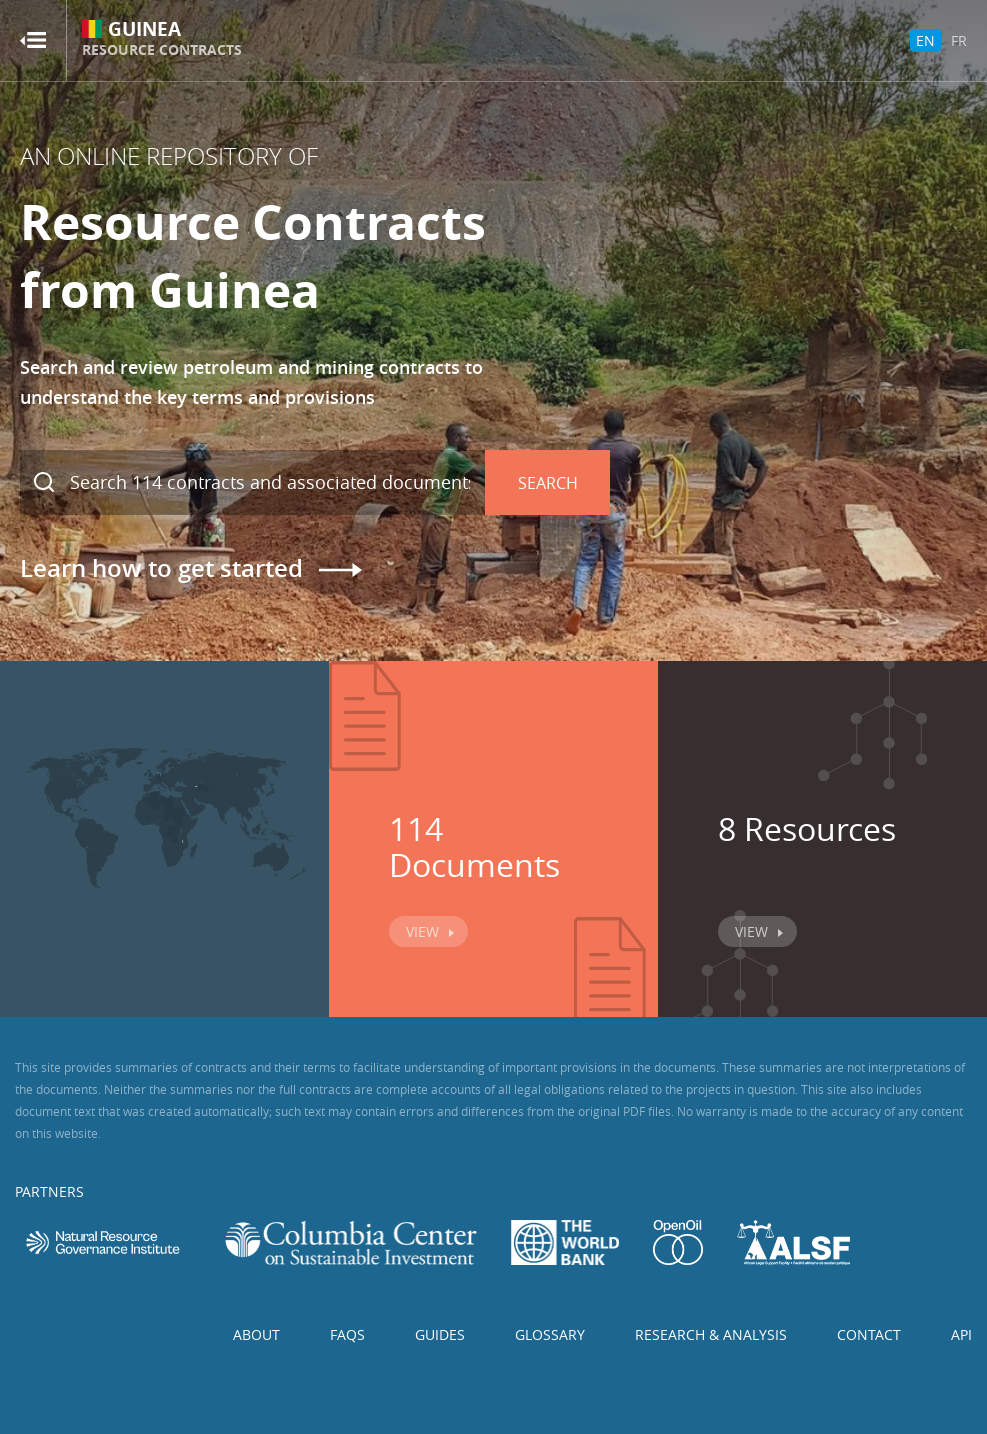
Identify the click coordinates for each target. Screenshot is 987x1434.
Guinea (162, 39)
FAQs (347, 1334)
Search (548, 483)
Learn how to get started (161, 568)
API (961, 1334)
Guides (440, 1334)
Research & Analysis (711, 1334)
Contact (869, 1334)
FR (959, 40)
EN (925, 40)
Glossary (550, 1334)
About (256, 1334)
